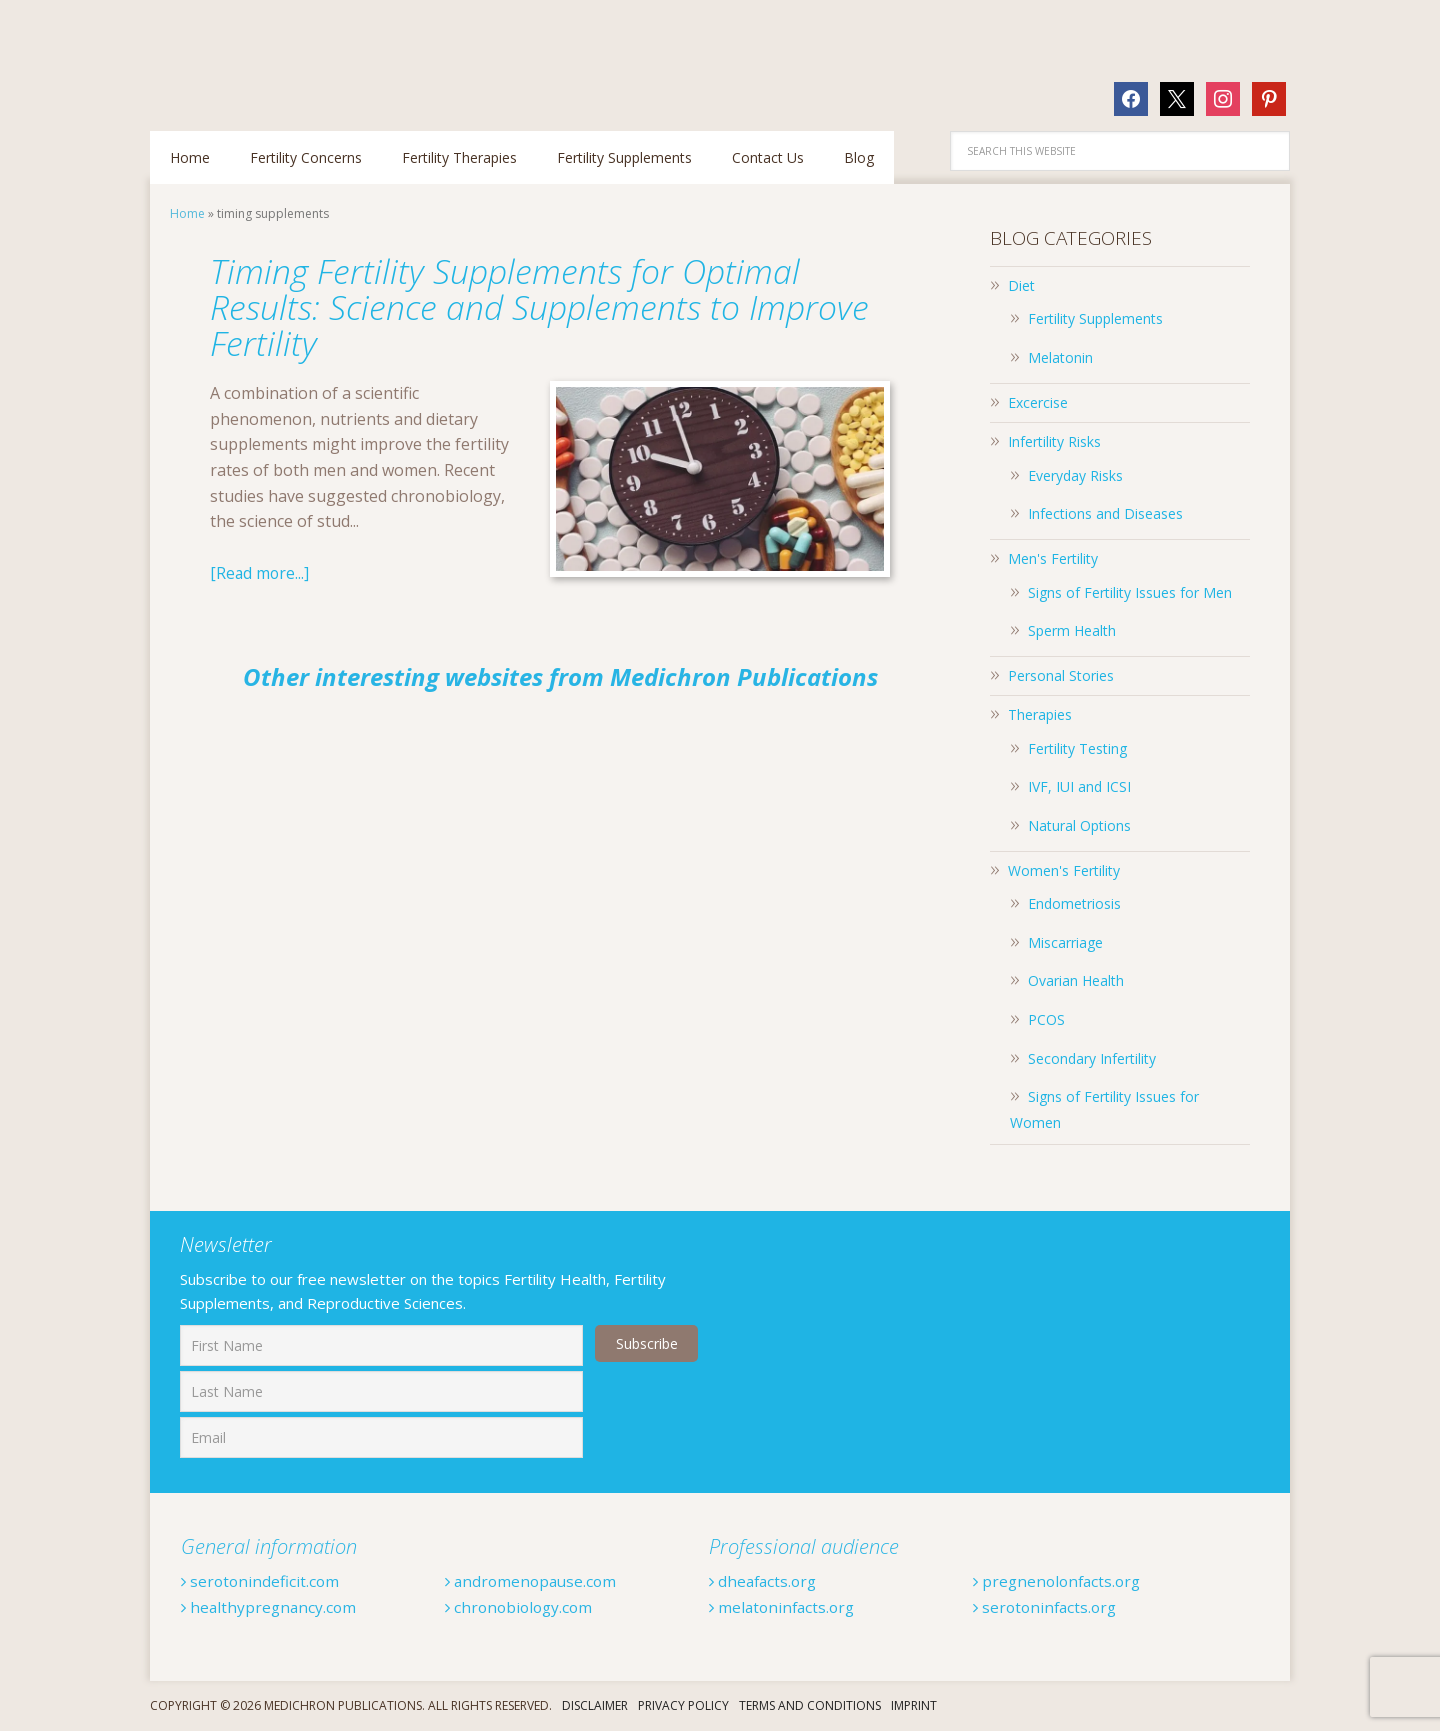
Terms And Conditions (810, 1705)
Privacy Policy (683, 1705)
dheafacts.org (765, 1581)
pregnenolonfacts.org (1060, 1581)
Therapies (1040, 714)
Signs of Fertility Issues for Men (1130, 592)
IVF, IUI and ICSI (1079, 786)
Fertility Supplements (1095, 318)
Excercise (1038, 402)
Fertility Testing (1077, 748)
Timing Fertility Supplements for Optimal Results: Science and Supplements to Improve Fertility (520, 306)
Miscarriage (1065, 942)
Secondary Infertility (1092, 1058)
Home (187, 213)
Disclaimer (595, 1705)
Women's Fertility (1064, 870)
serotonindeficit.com (262, 1581)
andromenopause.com (534, 1581)
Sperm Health (1072, 630)
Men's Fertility (1053, 558)
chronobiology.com (522, 1607)
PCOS (1046, 1019)
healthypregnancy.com (271, 1607)
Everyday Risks (1075, 475)
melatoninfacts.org (785, 1607)
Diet (1021, 285)
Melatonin (1060, 357)
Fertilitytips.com (280, 55)
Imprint (914, 1705)
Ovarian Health (1076, 980)
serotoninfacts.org (1048, 1607)
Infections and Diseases (1105, 513)
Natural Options (1079, 825)
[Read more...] (260, 573)
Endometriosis (1074, 903)
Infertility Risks (1054, 441)
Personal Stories (1061, 675)
